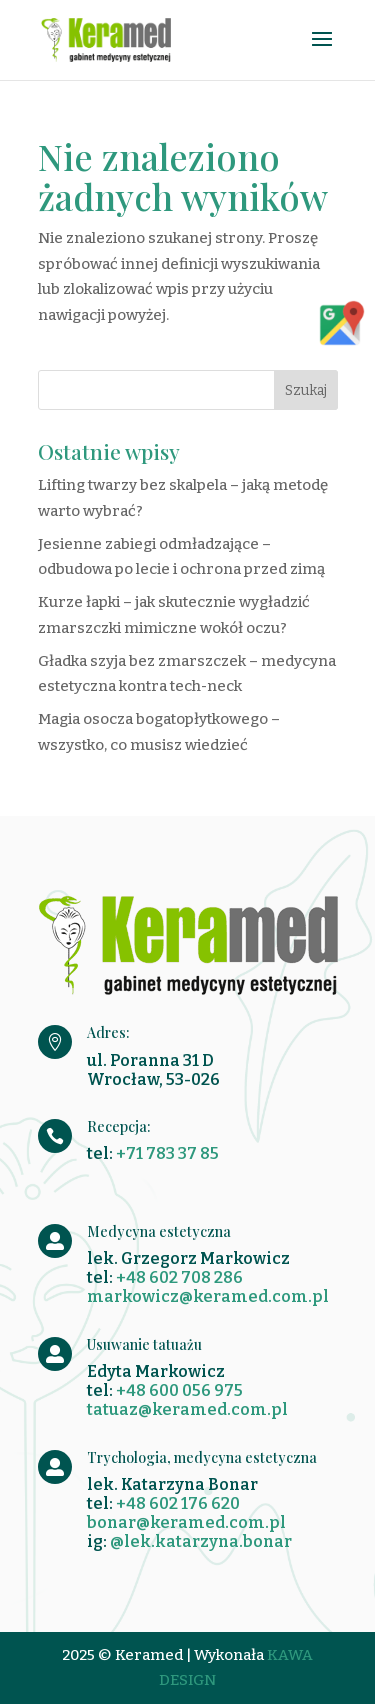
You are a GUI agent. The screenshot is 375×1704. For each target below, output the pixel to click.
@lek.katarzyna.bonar (201, 1541)
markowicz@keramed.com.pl (208, 1296)
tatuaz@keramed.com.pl (187, 1409)
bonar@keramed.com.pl (186, 1522)
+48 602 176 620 (178, 1503)
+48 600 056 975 (179, 1390)
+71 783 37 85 (167, 1153)
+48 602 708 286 (179, 1277)
